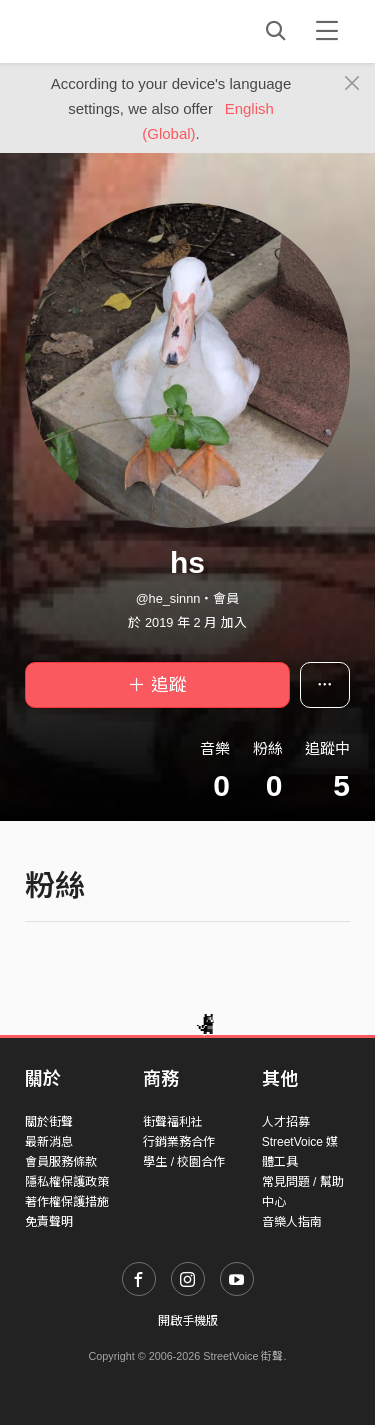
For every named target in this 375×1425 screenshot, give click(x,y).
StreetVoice (107, 31)
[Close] (352, 84)
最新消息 (49, 1142)
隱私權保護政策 (67, 1182)
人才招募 (286, 1122)
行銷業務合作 (179, 1142)
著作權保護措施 (67, 1202)
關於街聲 (49, 1122)
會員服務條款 (61, 1162)
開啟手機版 (188, 1321)
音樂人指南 (292, 1222)
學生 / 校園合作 (184, 1162)
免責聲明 (49, 1222)
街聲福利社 (173, 1122)
